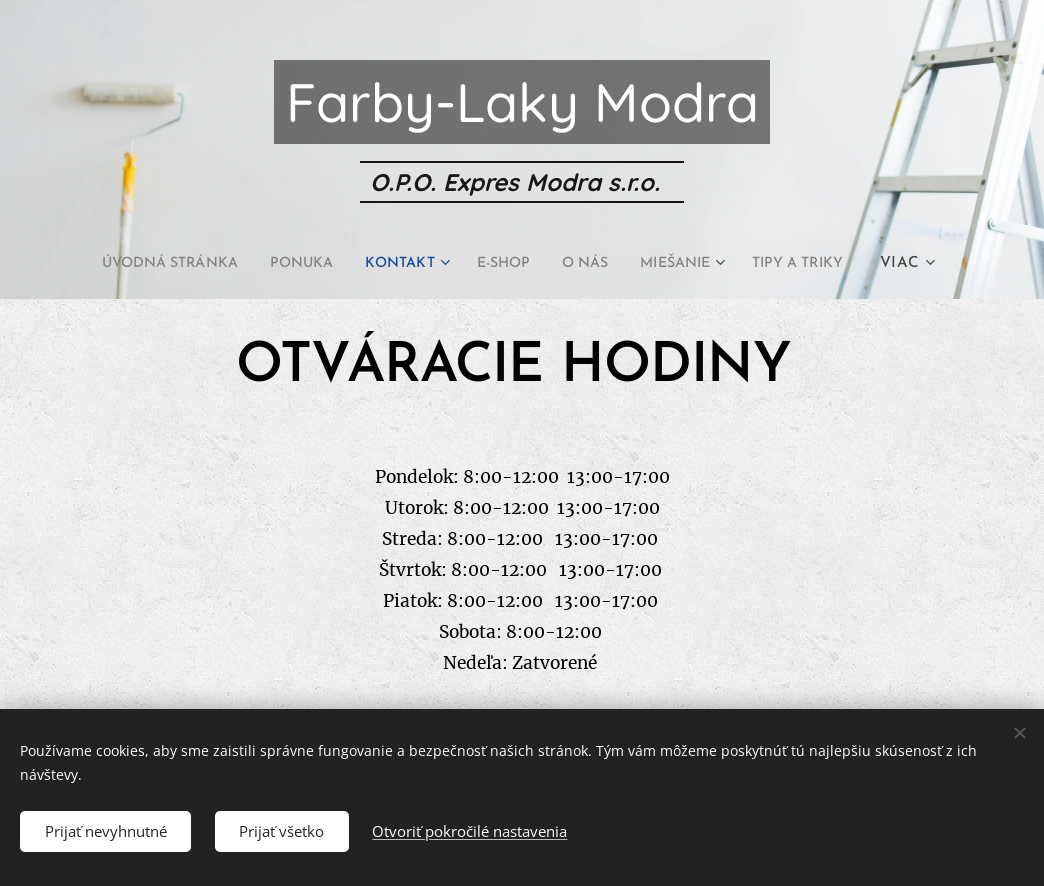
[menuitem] (147, 264)
